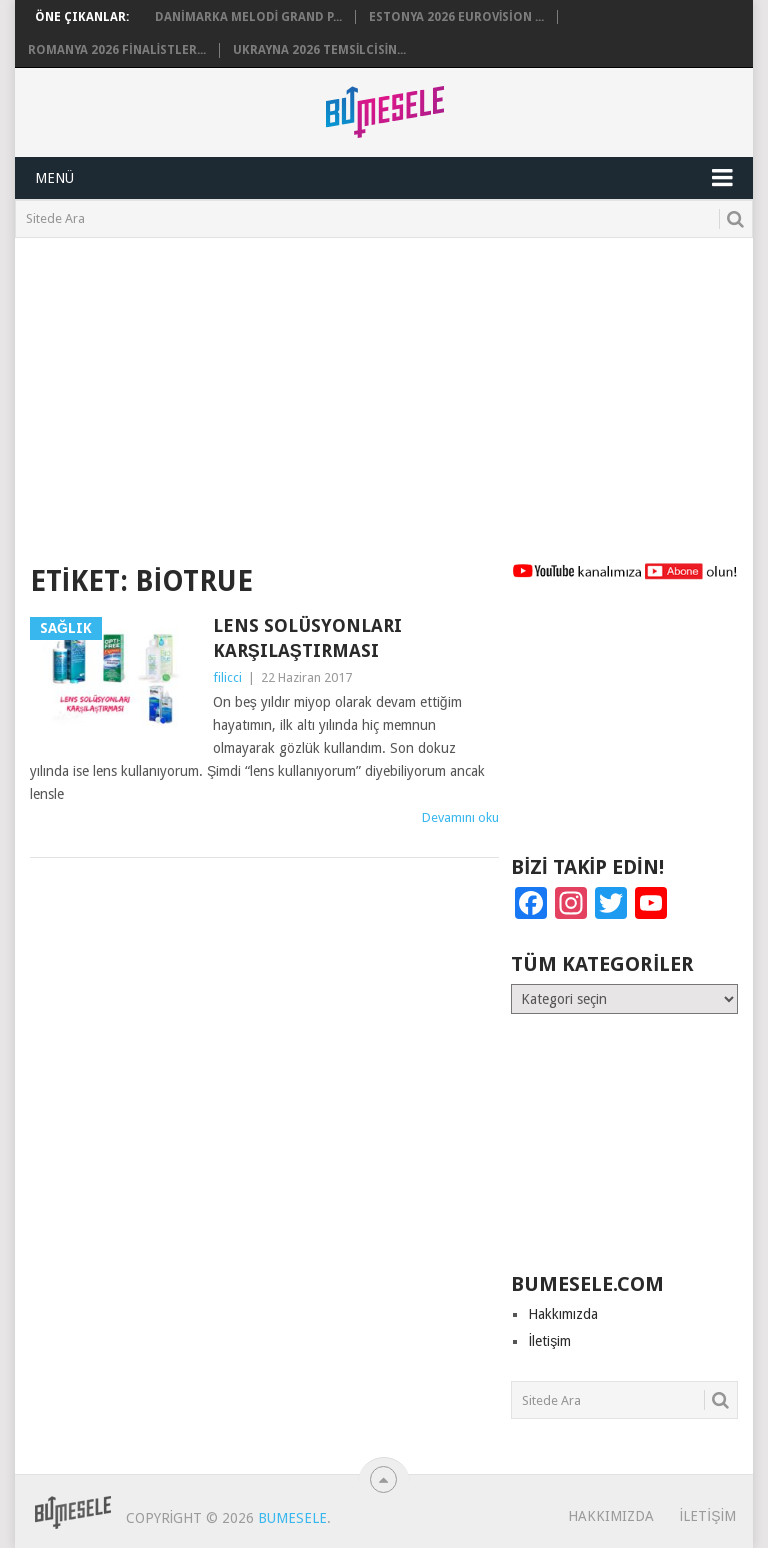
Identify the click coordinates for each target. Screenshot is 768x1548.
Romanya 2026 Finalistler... (117, 50)
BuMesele (292, 1518)
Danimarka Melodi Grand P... (248, 17)
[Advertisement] (383, 388)
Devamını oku (460, 817)
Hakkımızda (563, 1314)
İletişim (549, 1341)
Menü (54, 178)
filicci (227, 677)
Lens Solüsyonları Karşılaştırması (307, 638)
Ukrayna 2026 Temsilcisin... (319, 50)
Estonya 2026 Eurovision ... (456, 17)
